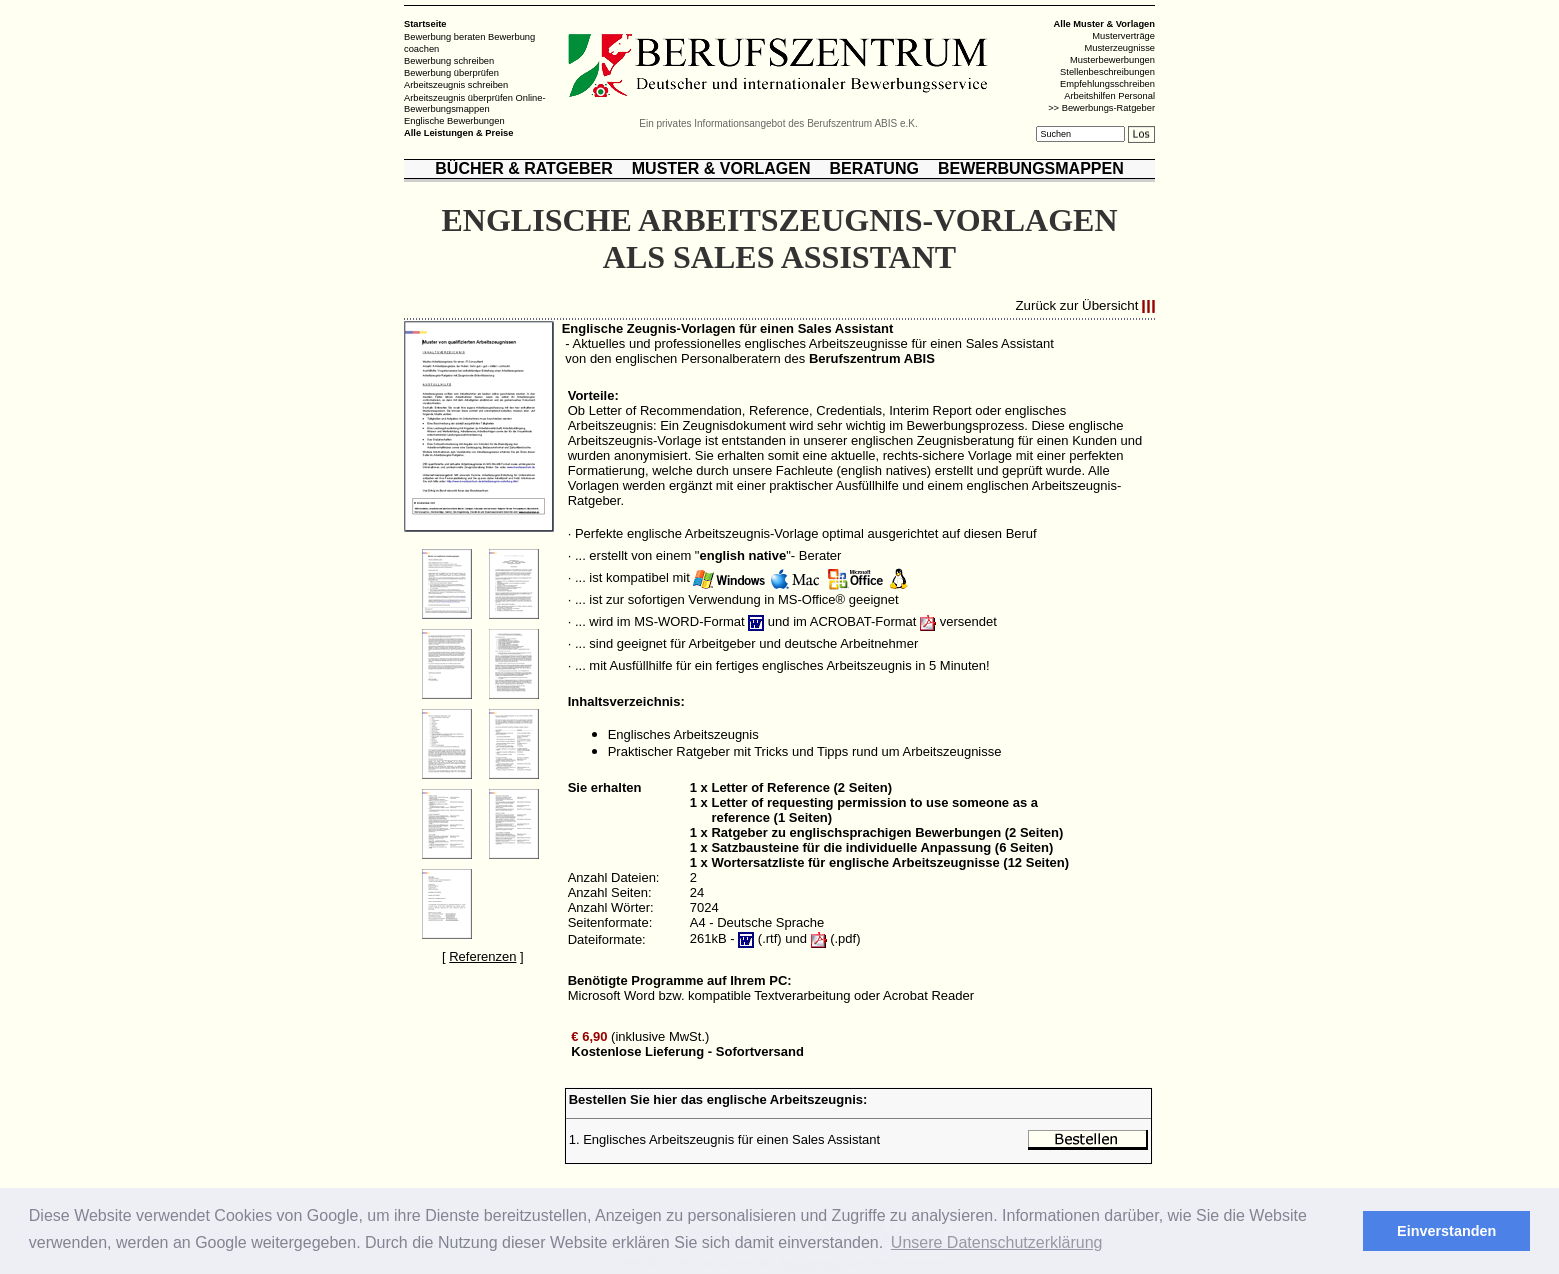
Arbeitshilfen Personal (1109, 96)
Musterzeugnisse (1119, 48)
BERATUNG (873, 168)
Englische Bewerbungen (454, 121)
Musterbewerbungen (1112, 60)
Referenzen (482, 956)
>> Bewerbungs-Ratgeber (1101, 108)
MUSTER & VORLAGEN (721, 168)
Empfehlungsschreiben (1107, 84)
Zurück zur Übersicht (1076, 306)
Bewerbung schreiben (449, 61)
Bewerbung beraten (444, 37)
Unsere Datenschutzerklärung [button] (997, 1242)
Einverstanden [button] (1446, 1231)
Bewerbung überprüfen (451, 73)
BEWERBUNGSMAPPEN (1031, 168)
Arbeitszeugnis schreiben (456, 85)
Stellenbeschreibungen (1107, 72)
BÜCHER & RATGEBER (523, 168)
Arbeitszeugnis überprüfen (458, 97)
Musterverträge (1123, 36)
